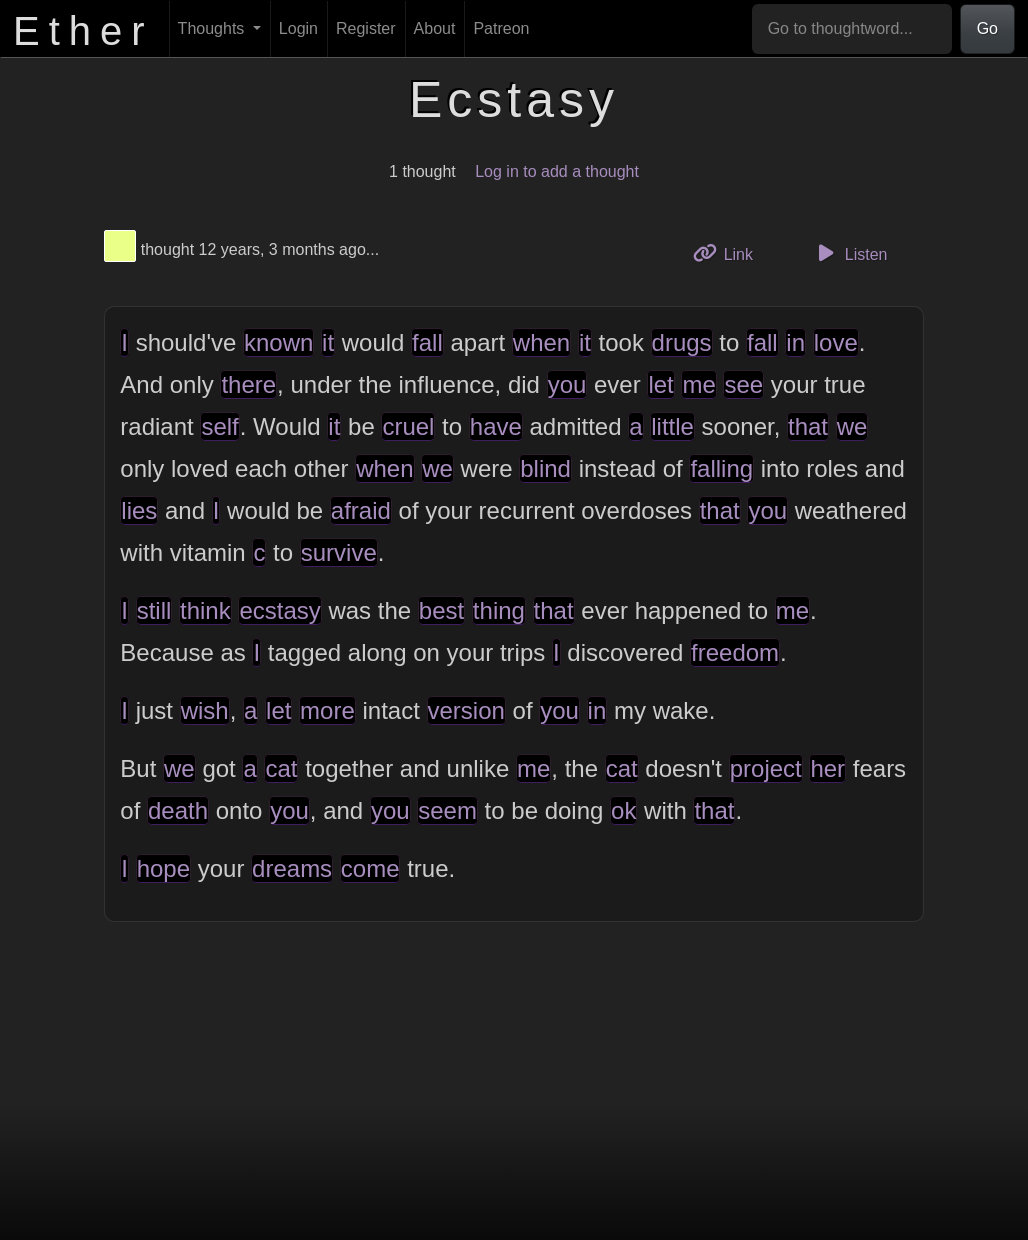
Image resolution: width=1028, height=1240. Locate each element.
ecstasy (279, 610)
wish (205, 710)
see (743, 384)
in (795, 342)
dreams (292, 868)
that (808, 426)
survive (339, 552)
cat (281, 768)
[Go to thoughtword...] (852, 29)
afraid (361, 510)
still (154, 610)
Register (366, 28)
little (672, 426)
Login (298, 28)
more (327, 710)
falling (721, 468)
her (827, 768)
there (248, 384)
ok (623, 810)
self (219, 426)
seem (447, 810)
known (278, 342)
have (496, 426)
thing (499, 610)
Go (987, 28)
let (660, 384)
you (567, 384)
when (541, 342)
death (178, 810)
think (205, 610)
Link (730, 252)
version (466, 710)
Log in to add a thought (557, 171)
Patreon (501, 28)
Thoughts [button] (213, 28)
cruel (408, 426)
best (441, 610)
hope (163, 868)
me (698, 384)
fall (427, 342)
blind (545, 468)
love (836, 342)
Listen (850, 253)
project (766, 768)
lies (139, 510)
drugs (682, 342)
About (435, 28)
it (328, 342)
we (852, 426)
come (370, 868)
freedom (735, 652)
